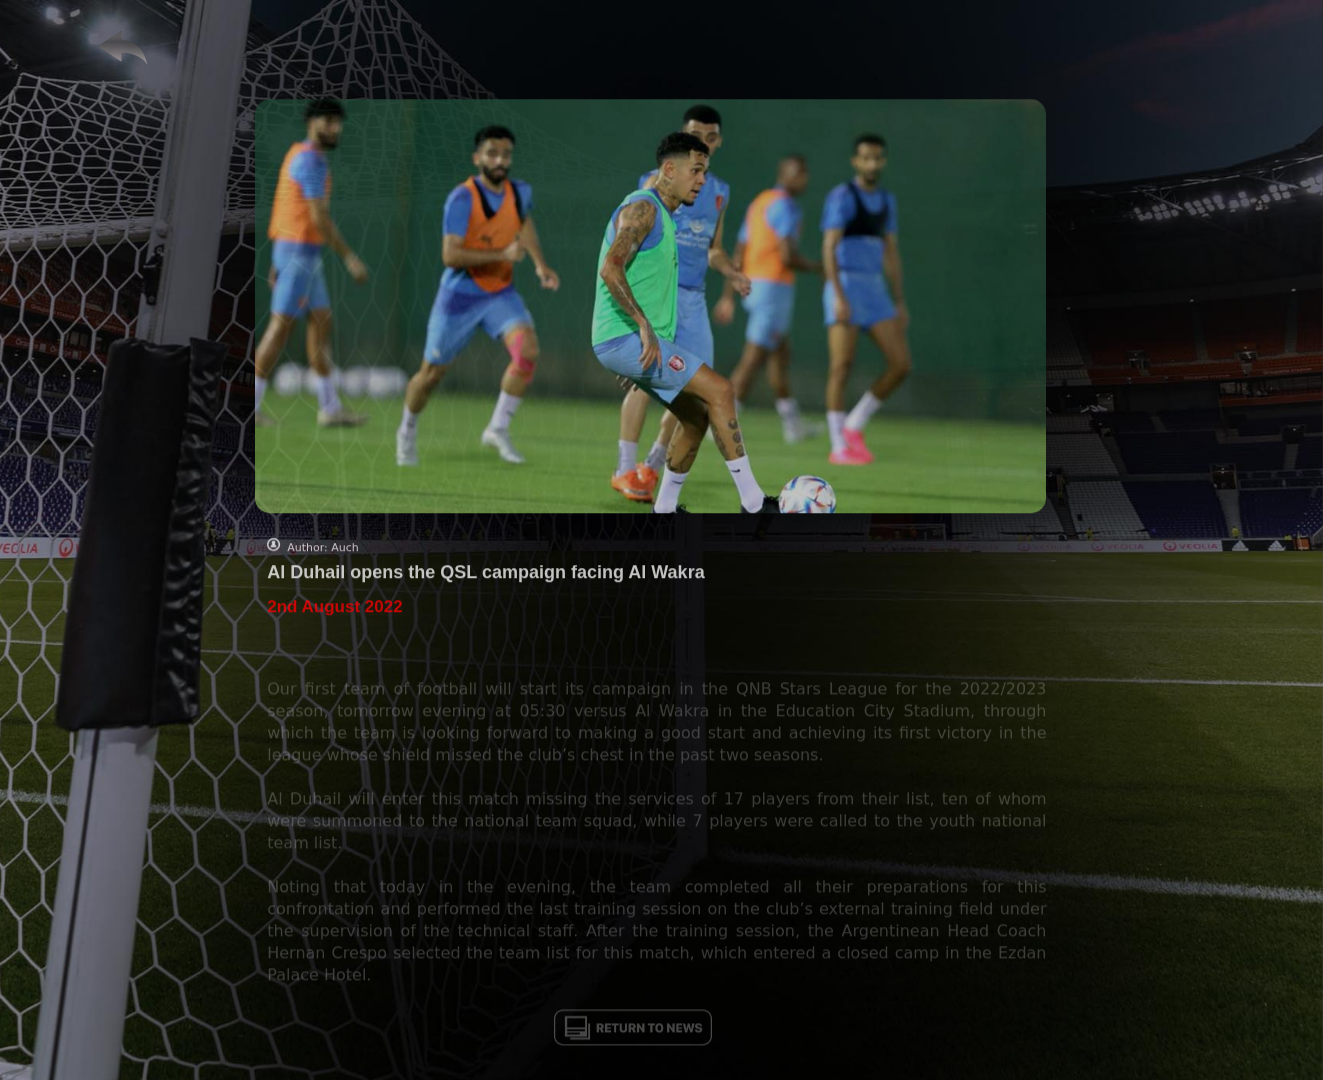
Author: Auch (323, 554)
